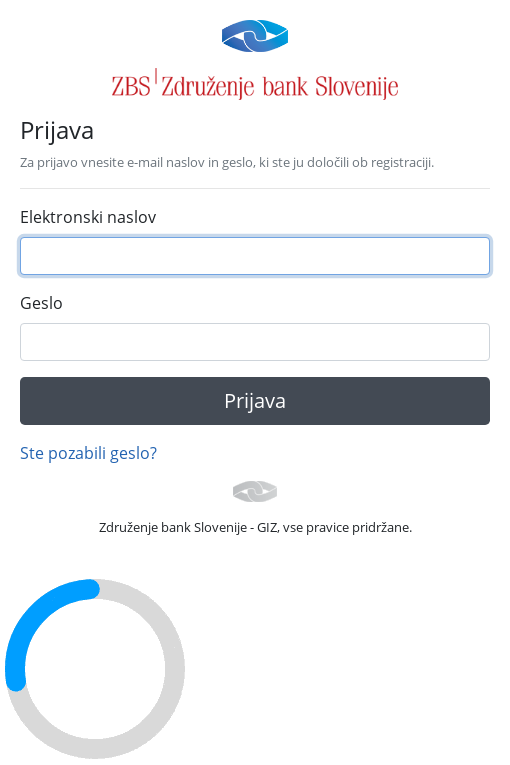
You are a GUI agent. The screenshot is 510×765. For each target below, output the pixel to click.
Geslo (41, 303)
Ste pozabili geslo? (88, 453)
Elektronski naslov (88, 217)
